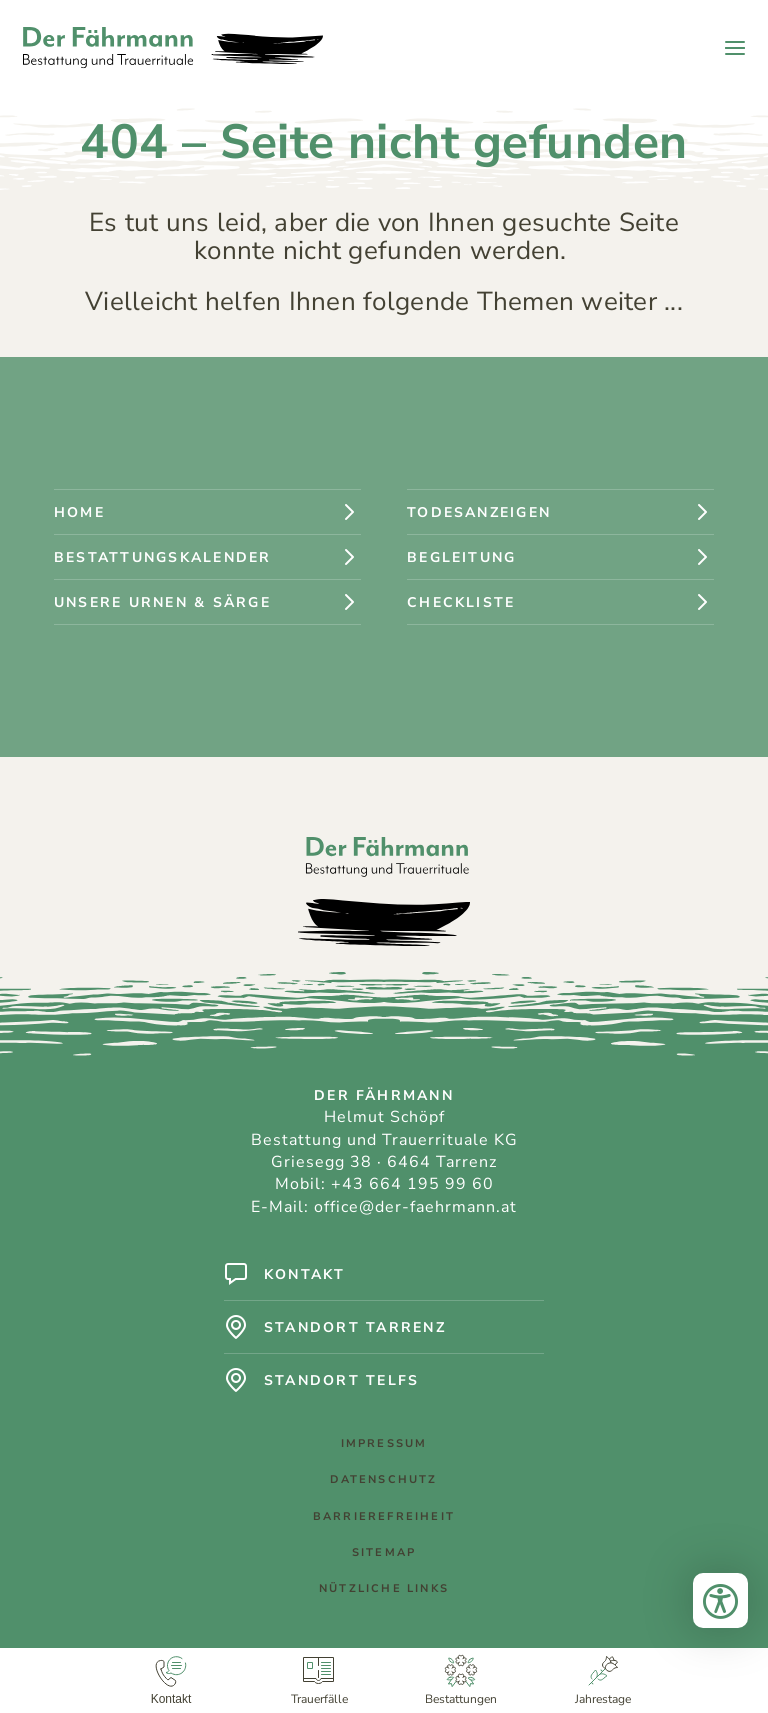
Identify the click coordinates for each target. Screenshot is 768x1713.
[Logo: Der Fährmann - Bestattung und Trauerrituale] (173, 47)
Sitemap (384, 1552)
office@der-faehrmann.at (415, 1207)
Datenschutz (383, 1479)
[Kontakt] (171, 1680)
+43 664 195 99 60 (412, 1184)
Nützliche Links (384, 1588)
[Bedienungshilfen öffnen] (720, 1600)
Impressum (384, 1443)
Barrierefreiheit (384, 1516)
